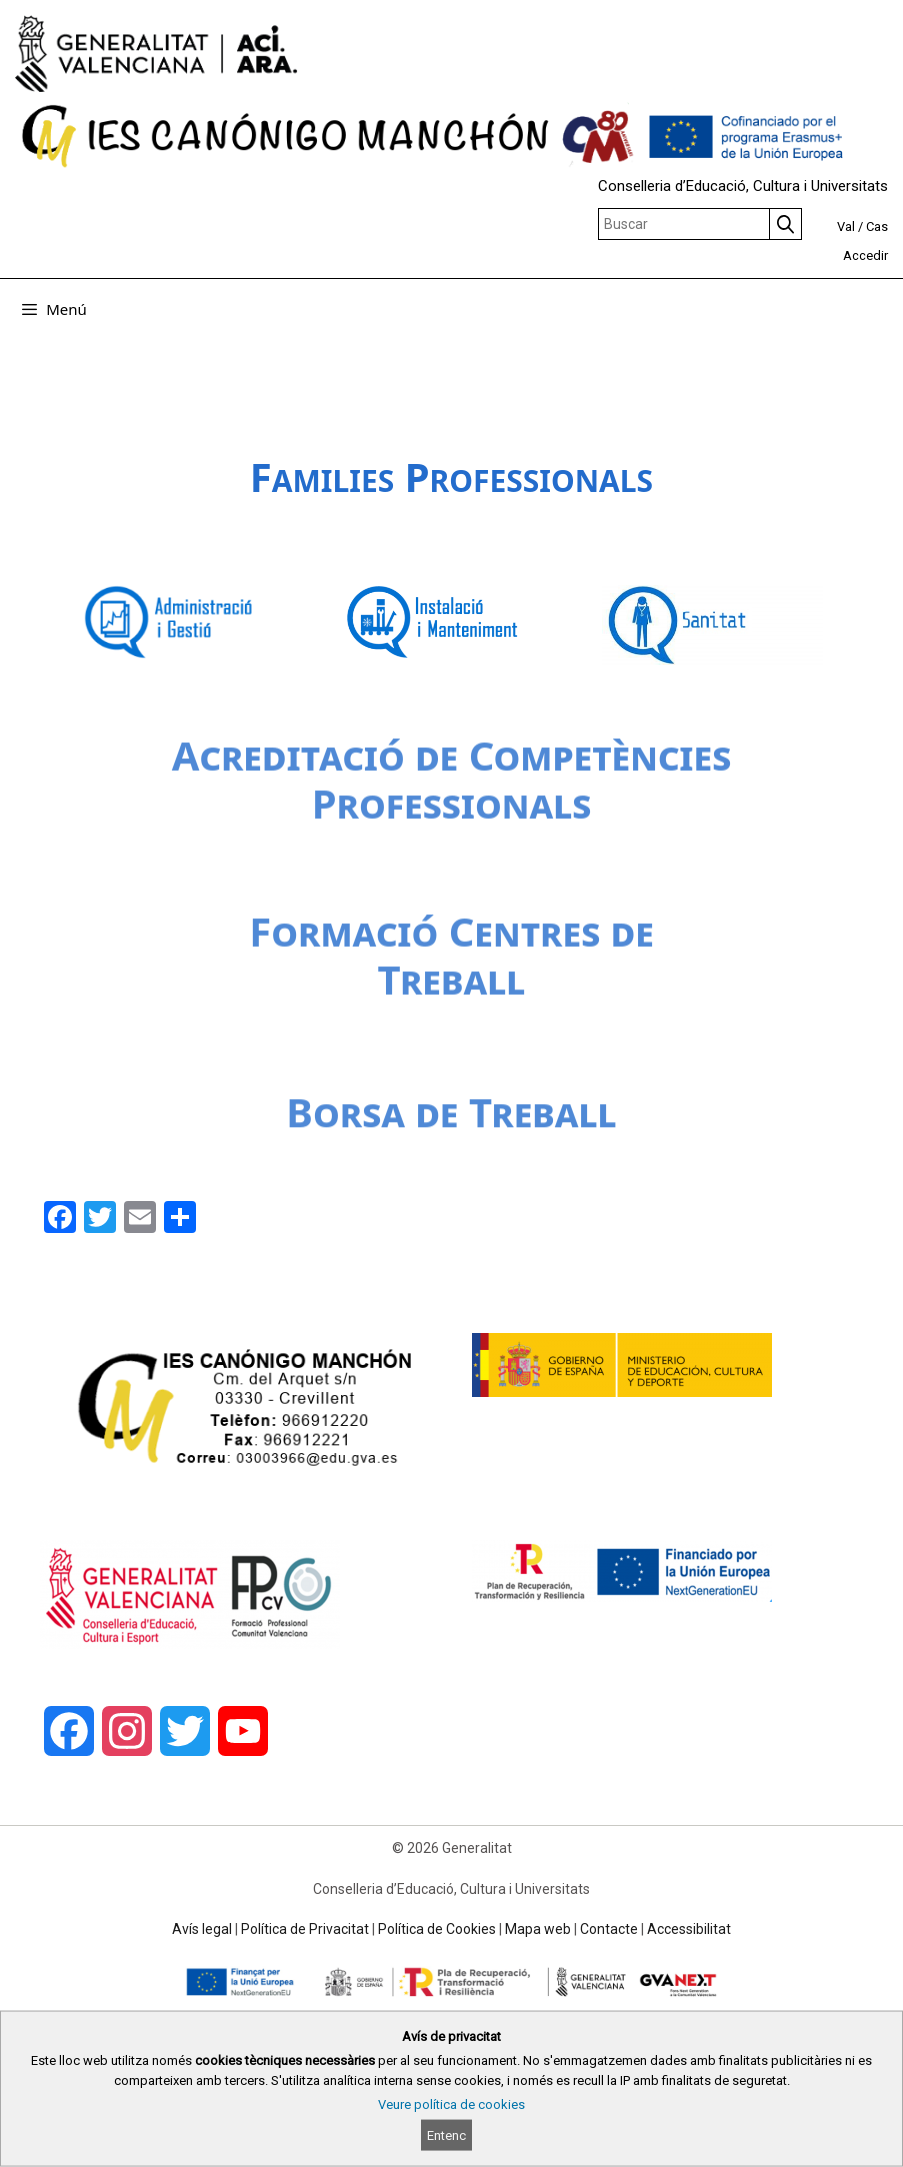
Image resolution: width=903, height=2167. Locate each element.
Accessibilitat (689, 1929)
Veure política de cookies (451, 2104)
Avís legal (202, 1929)
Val (846, 226)
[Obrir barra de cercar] (873, 309)
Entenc (446, 2135)
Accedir (865, 255)
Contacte (609, 1929)
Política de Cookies (437, 1929)
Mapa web (538, 1929)
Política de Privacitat (305, 1929)
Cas (877, 226)
